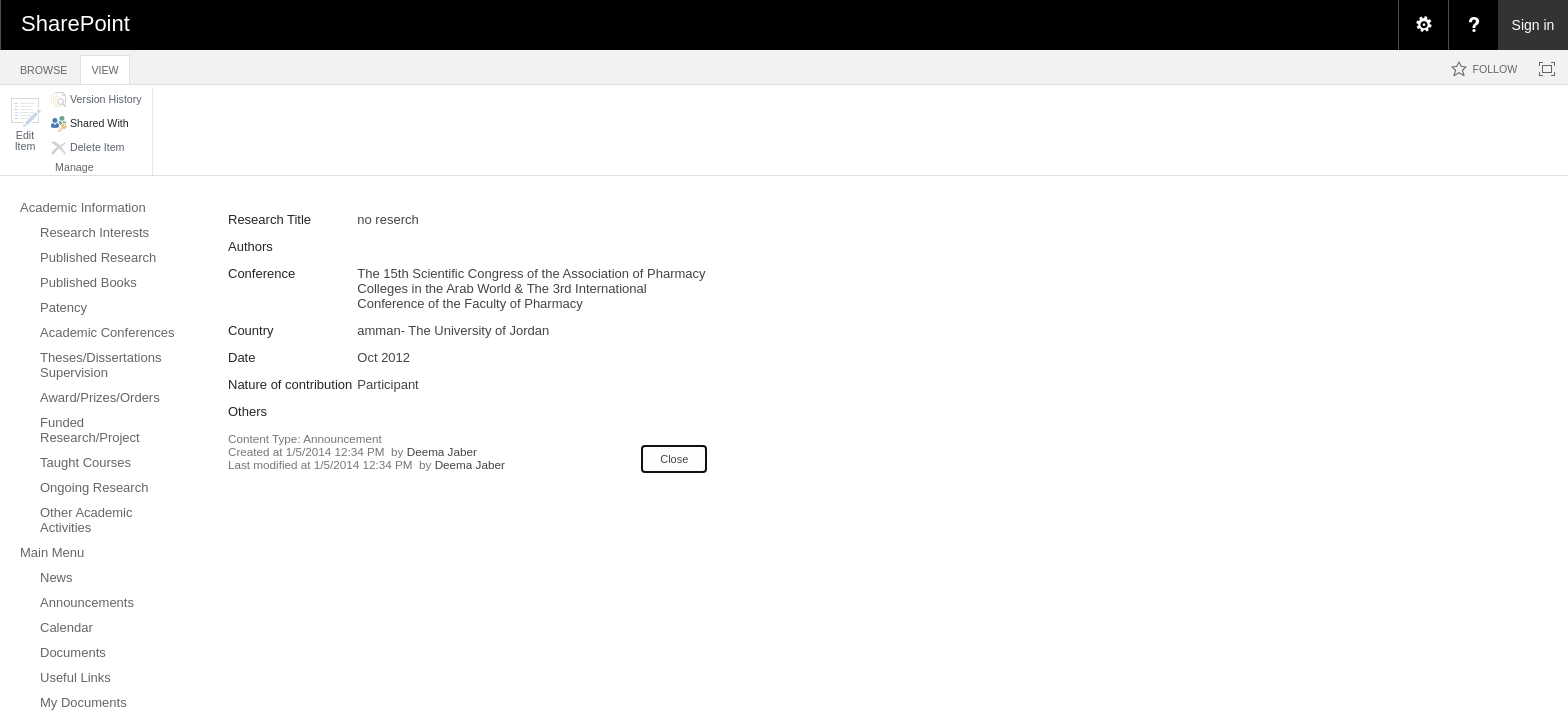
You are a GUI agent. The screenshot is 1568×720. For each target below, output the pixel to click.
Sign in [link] (1533, 25)
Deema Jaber (442, 451)
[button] (25, 124)
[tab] (43, 66)
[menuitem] (1423, 25)
